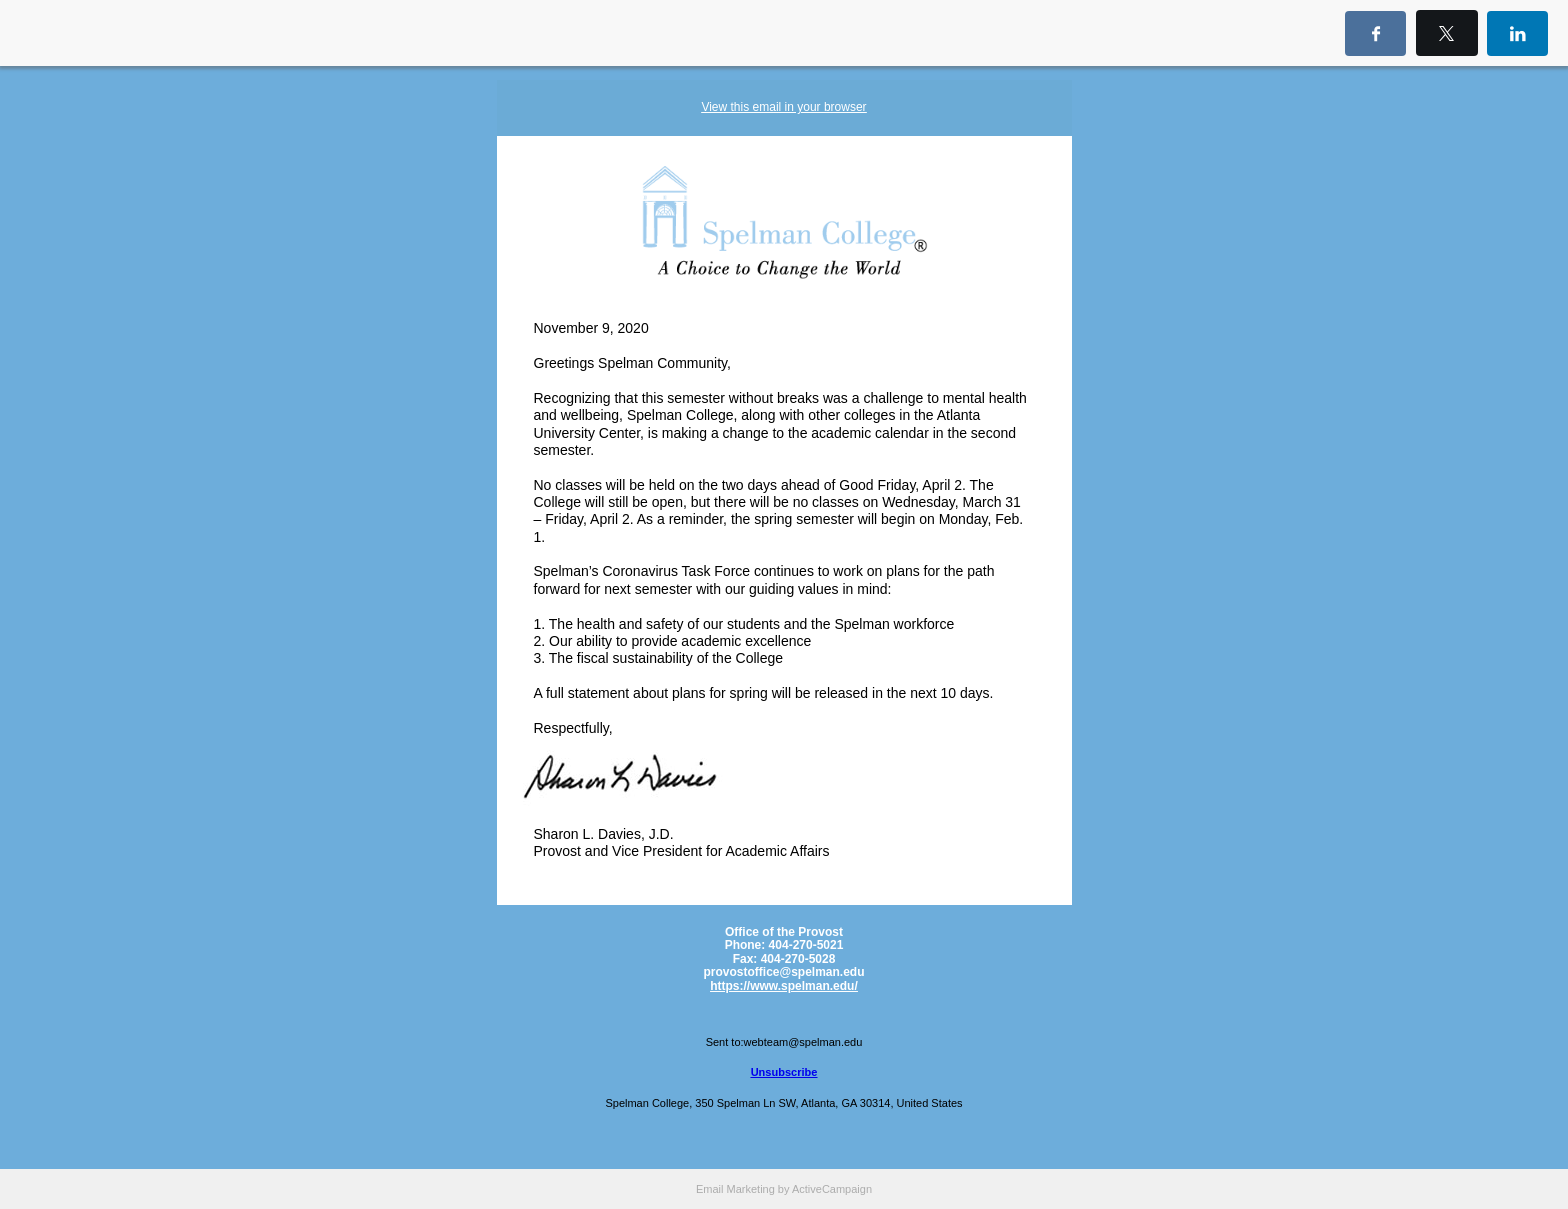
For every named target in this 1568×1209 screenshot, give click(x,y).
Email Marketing (735, 1189)
